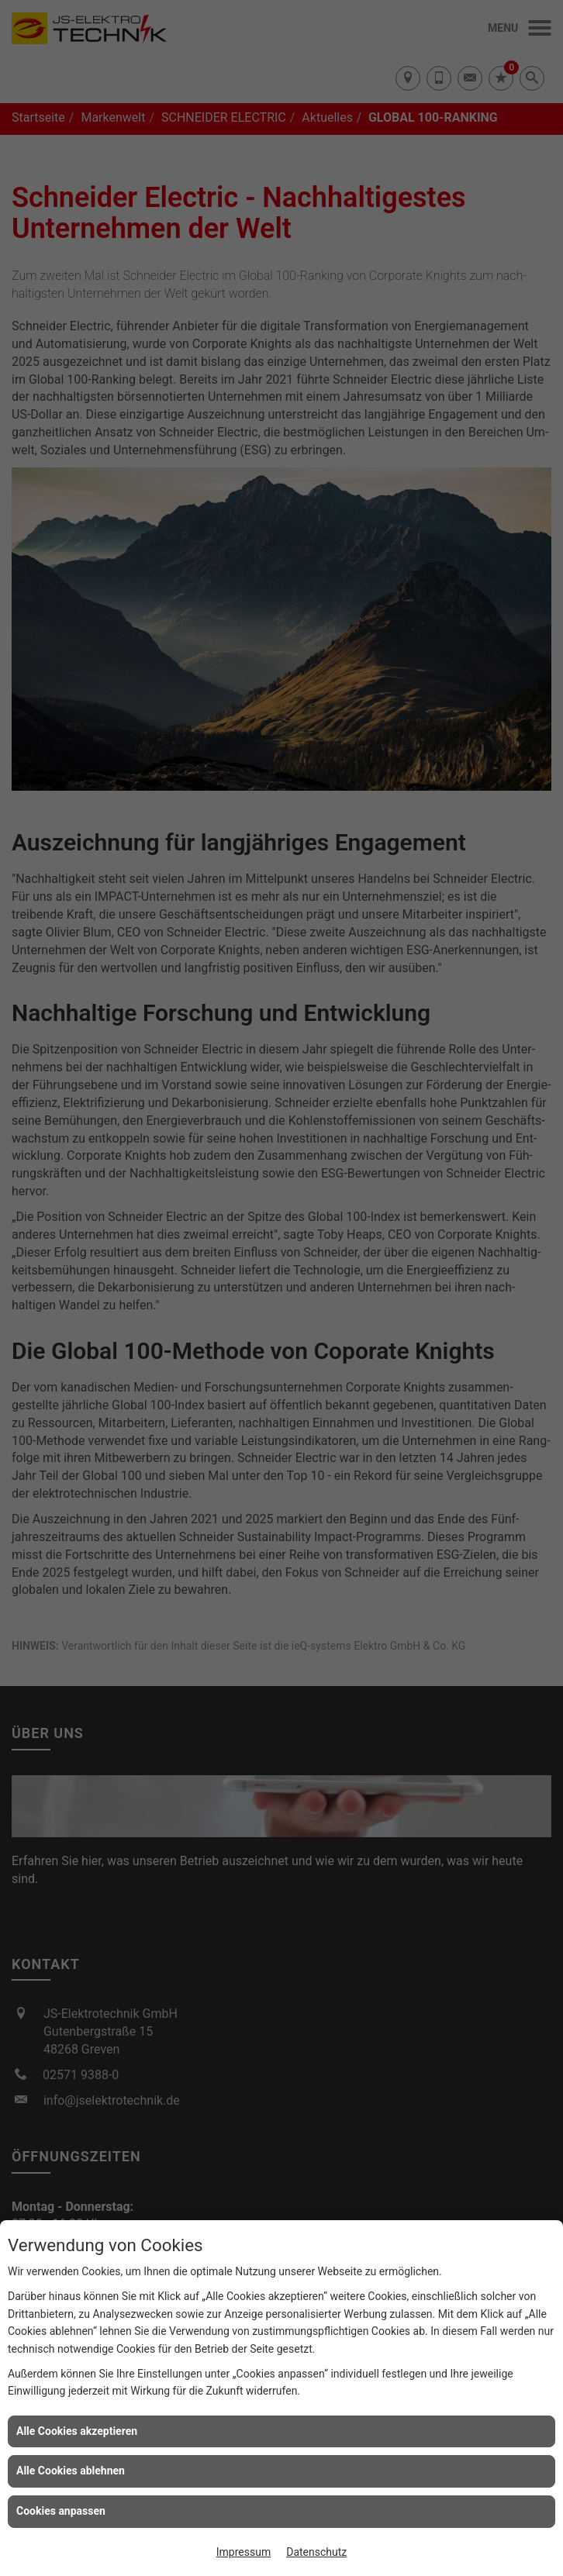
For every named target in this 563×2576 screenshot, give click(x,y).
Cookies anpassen (60, 2511)
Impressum (243, 2552)
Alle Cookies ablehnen (70, 2470)
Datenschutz (316, 2552)
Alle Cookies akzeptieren (76, 2431)
